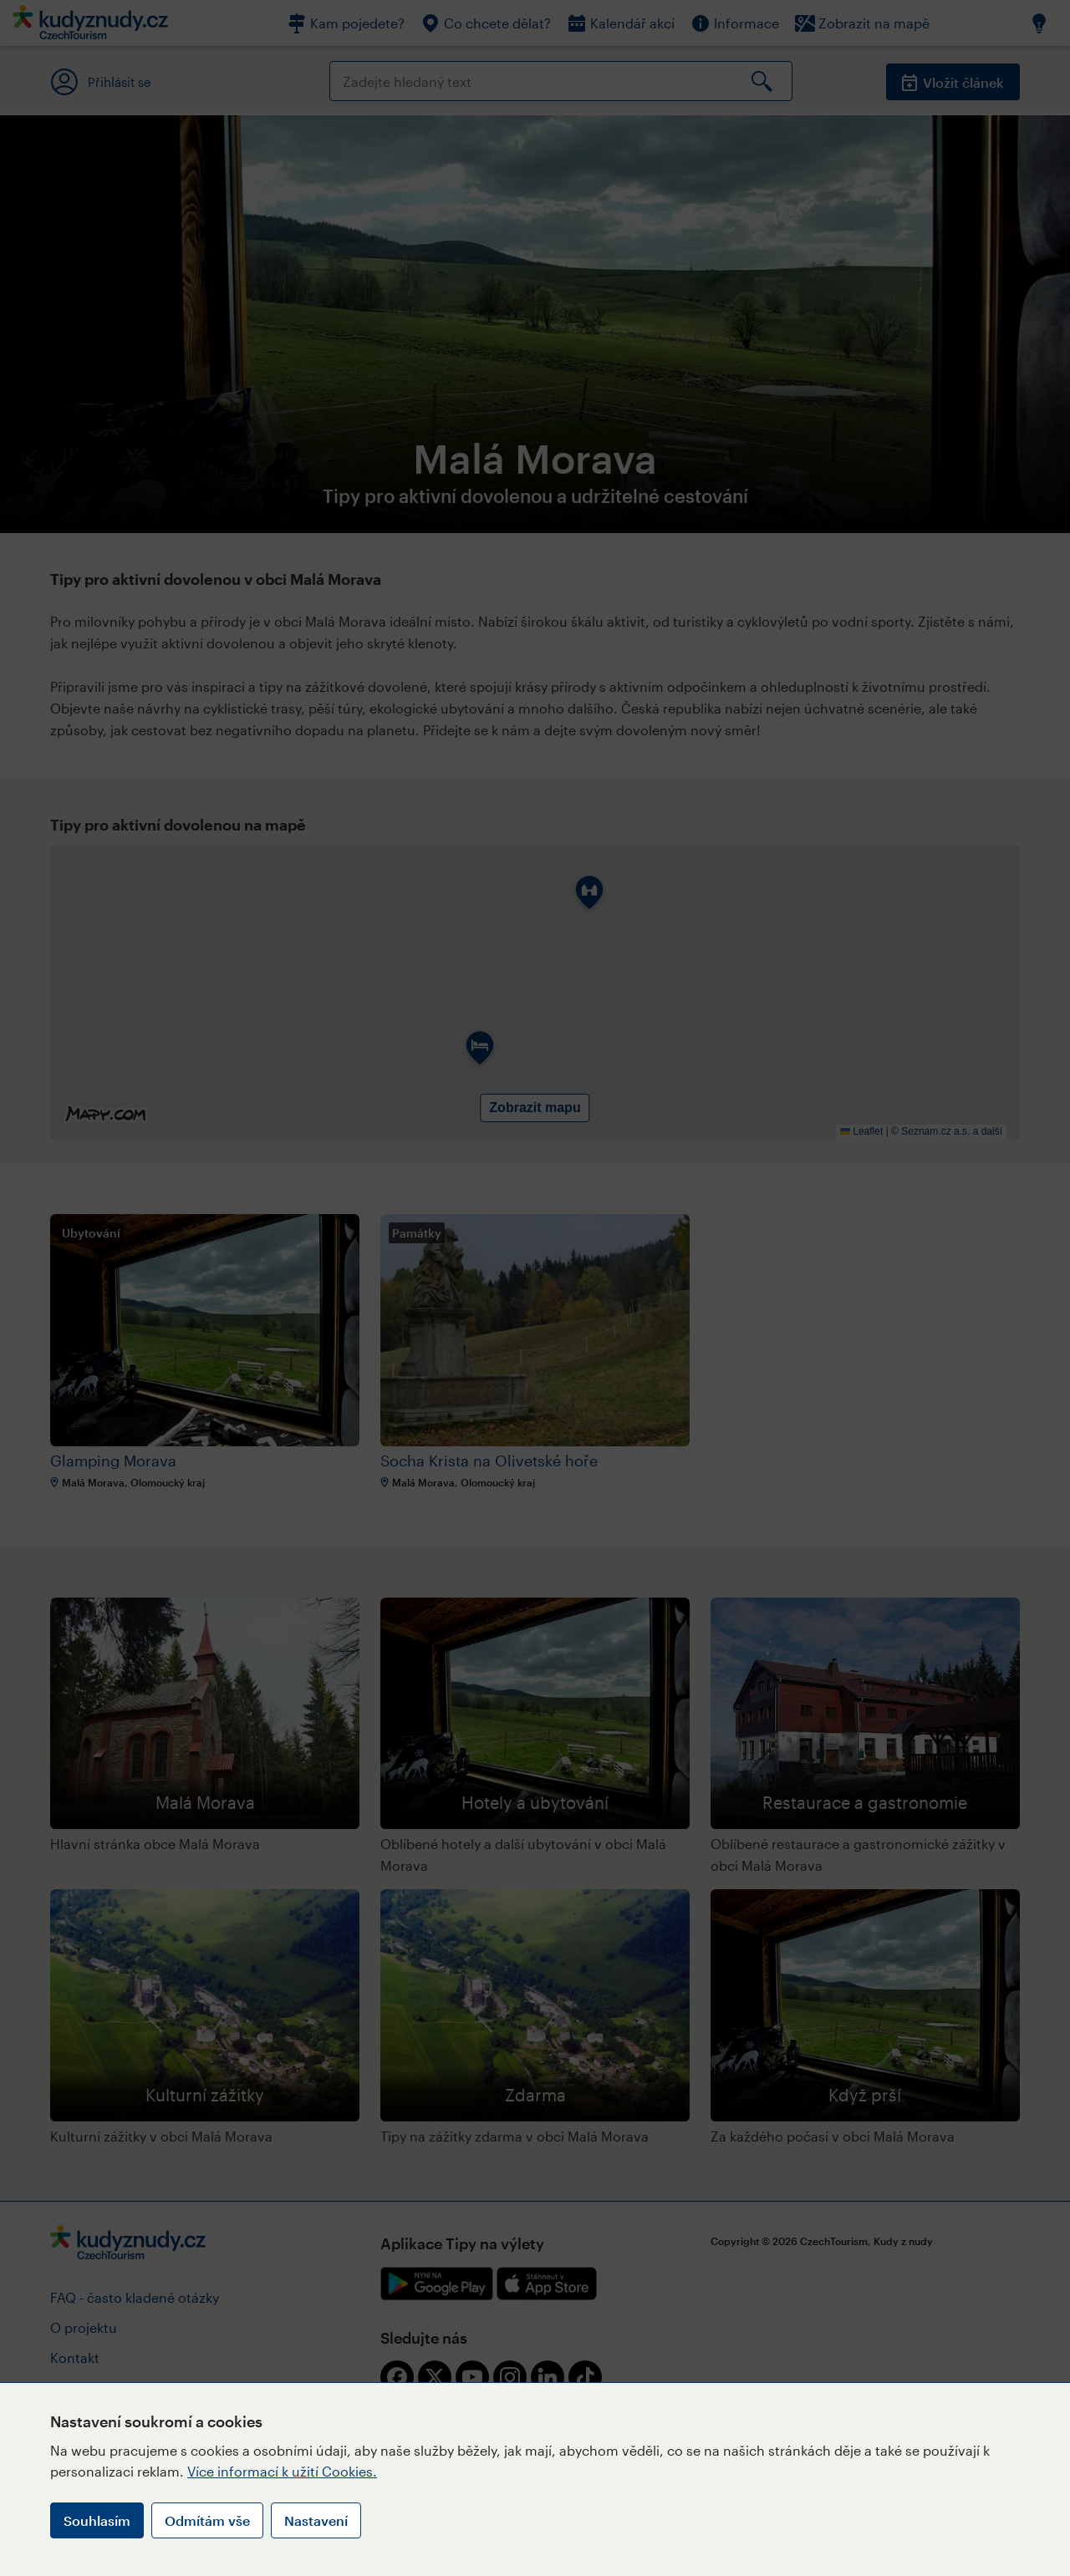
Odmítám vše (207, 2520)
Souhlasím (97, 2520)
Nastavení (316, 2520)
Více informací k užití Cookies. (282, 2471)
